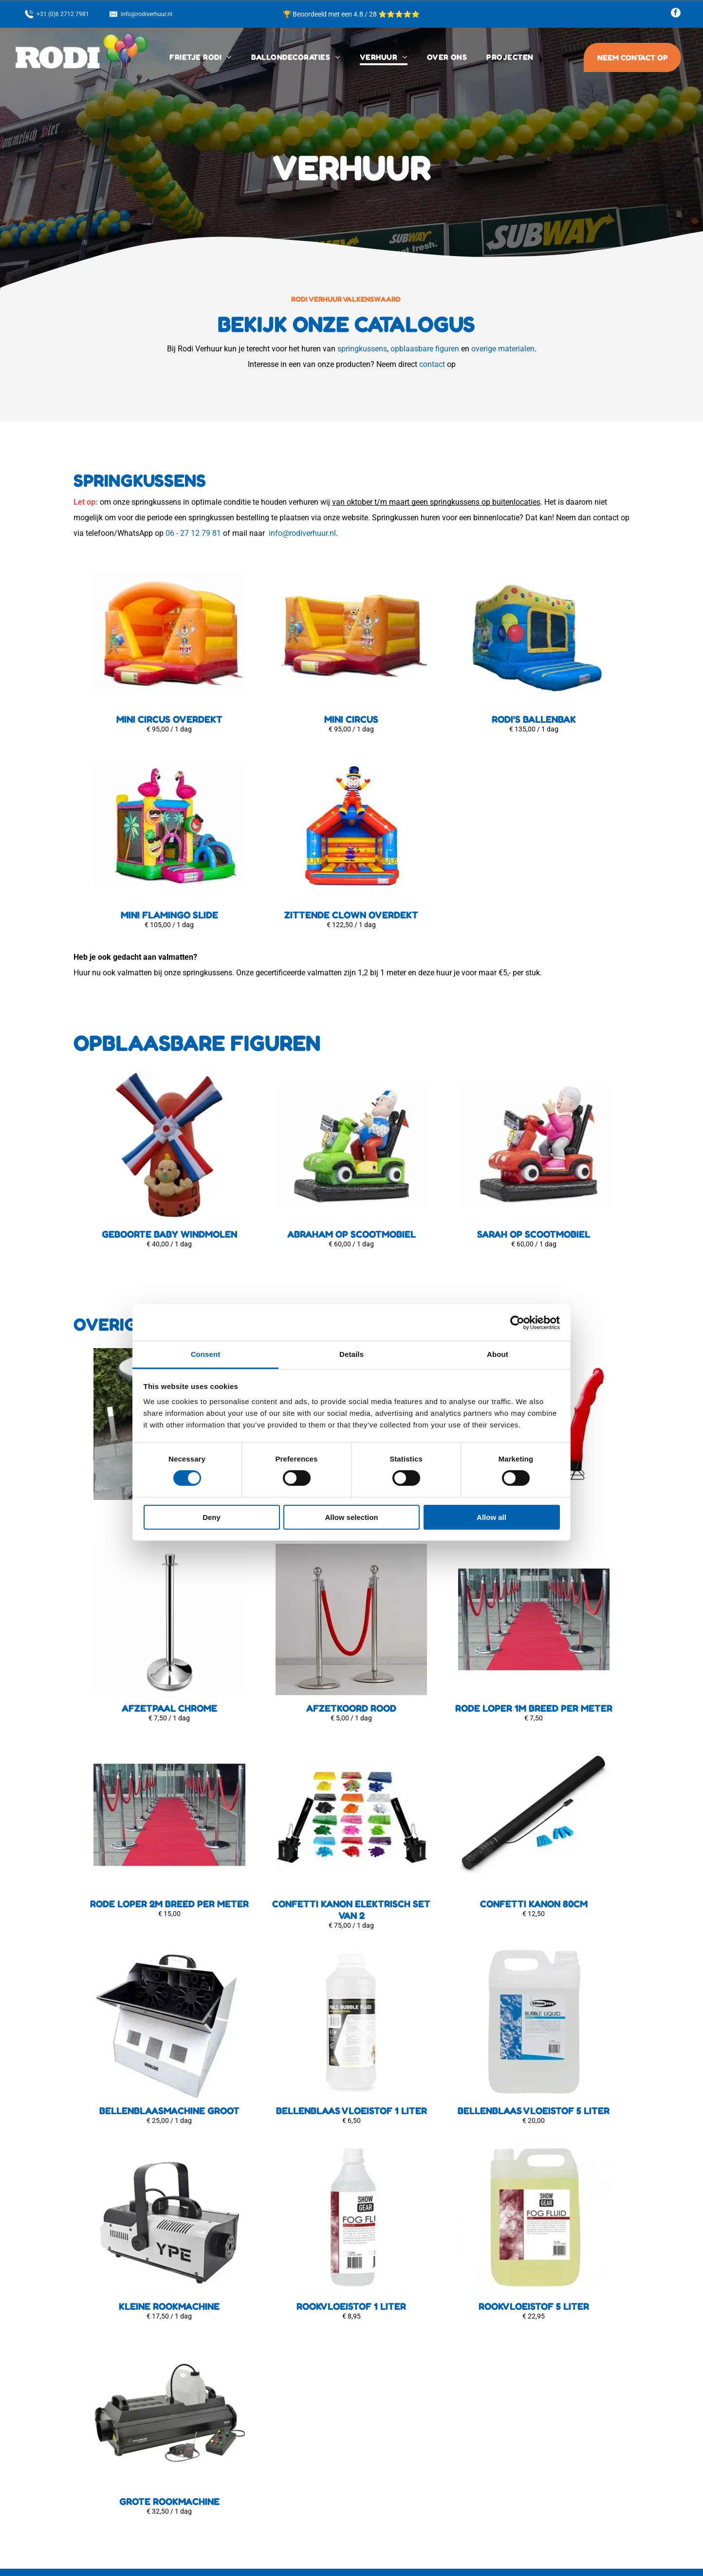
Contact (249, 2467)
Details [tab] (351, 1219)
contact (432, 364)
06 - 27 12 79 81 (193, 533)
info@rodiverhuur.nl (302, 533)
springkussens (362, 348)
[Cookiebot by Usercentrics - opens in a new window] (517, 1188)
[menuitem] (200, 57)
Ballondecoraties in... (271, 2510)
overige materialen (503, 348)
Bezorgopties (258, 2437)
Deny (212, 1382)
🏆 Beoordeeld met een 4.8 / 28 (330, 14)
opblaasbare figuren (424, 348)
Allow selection (351, 1382)
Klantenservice (260, 2452)
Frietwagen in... (261, 2496)
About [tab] (497, 1219)
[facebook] (676, 14)
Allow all (491, 1382)
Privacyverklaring (264, 2481)
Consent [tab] (206, 1219)
